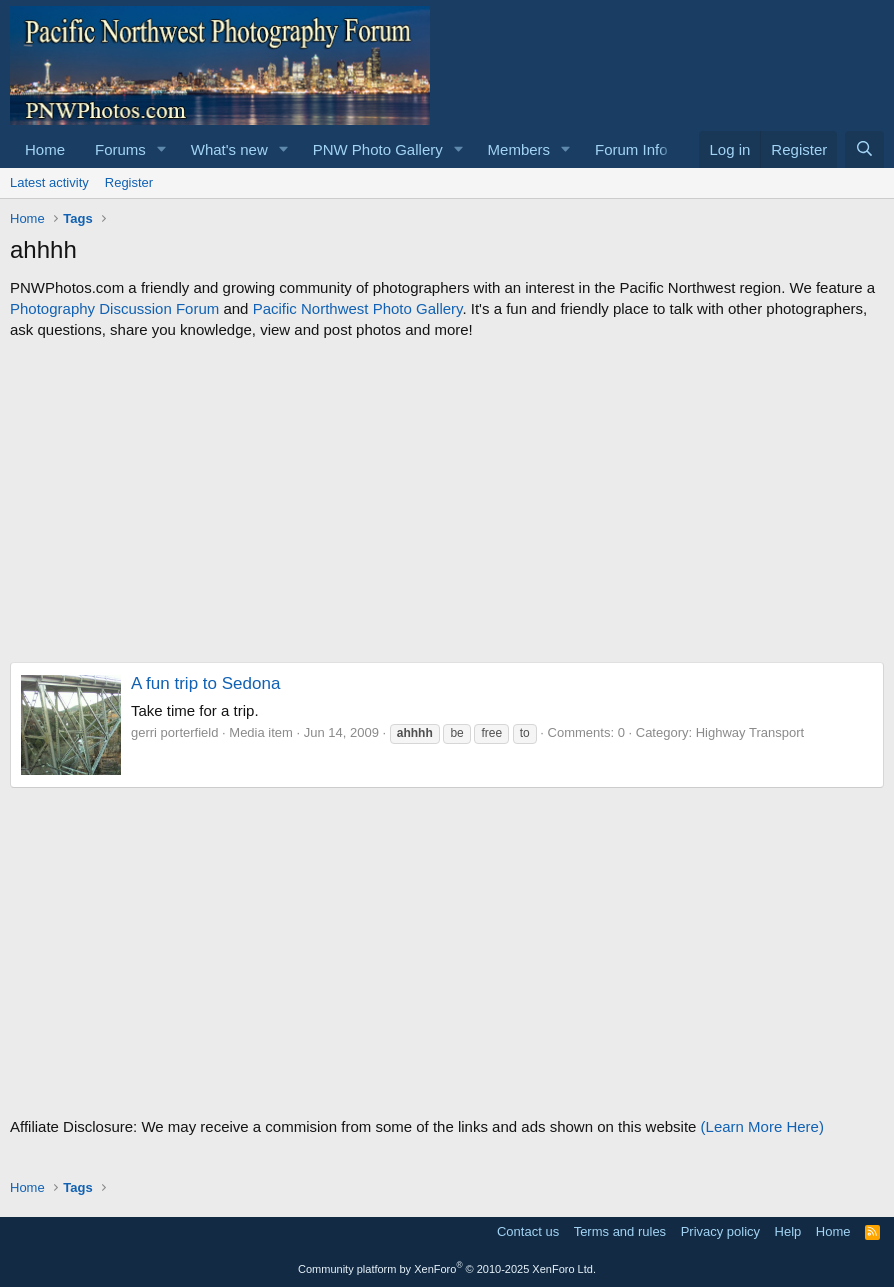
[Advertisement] (447, 501)
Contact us (528, 1231)
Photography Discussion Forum (114, 308)
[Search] (864, 149)
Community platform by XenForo (447, 1269)
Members (519, 149)
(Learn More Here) (762, 1126)
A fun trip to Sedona (205, 683)
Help (788, 1231)
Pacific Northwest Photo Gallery (358, 308)
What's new (229, 149)
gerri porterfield (174, 732)
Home (45, 149)
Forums (120, 149)
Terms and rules (620, 1231)
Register (129, 182)
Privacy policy (720, 1231)
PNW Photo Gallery (378, 149)
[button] (162, 149)
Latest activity (49, 182)
